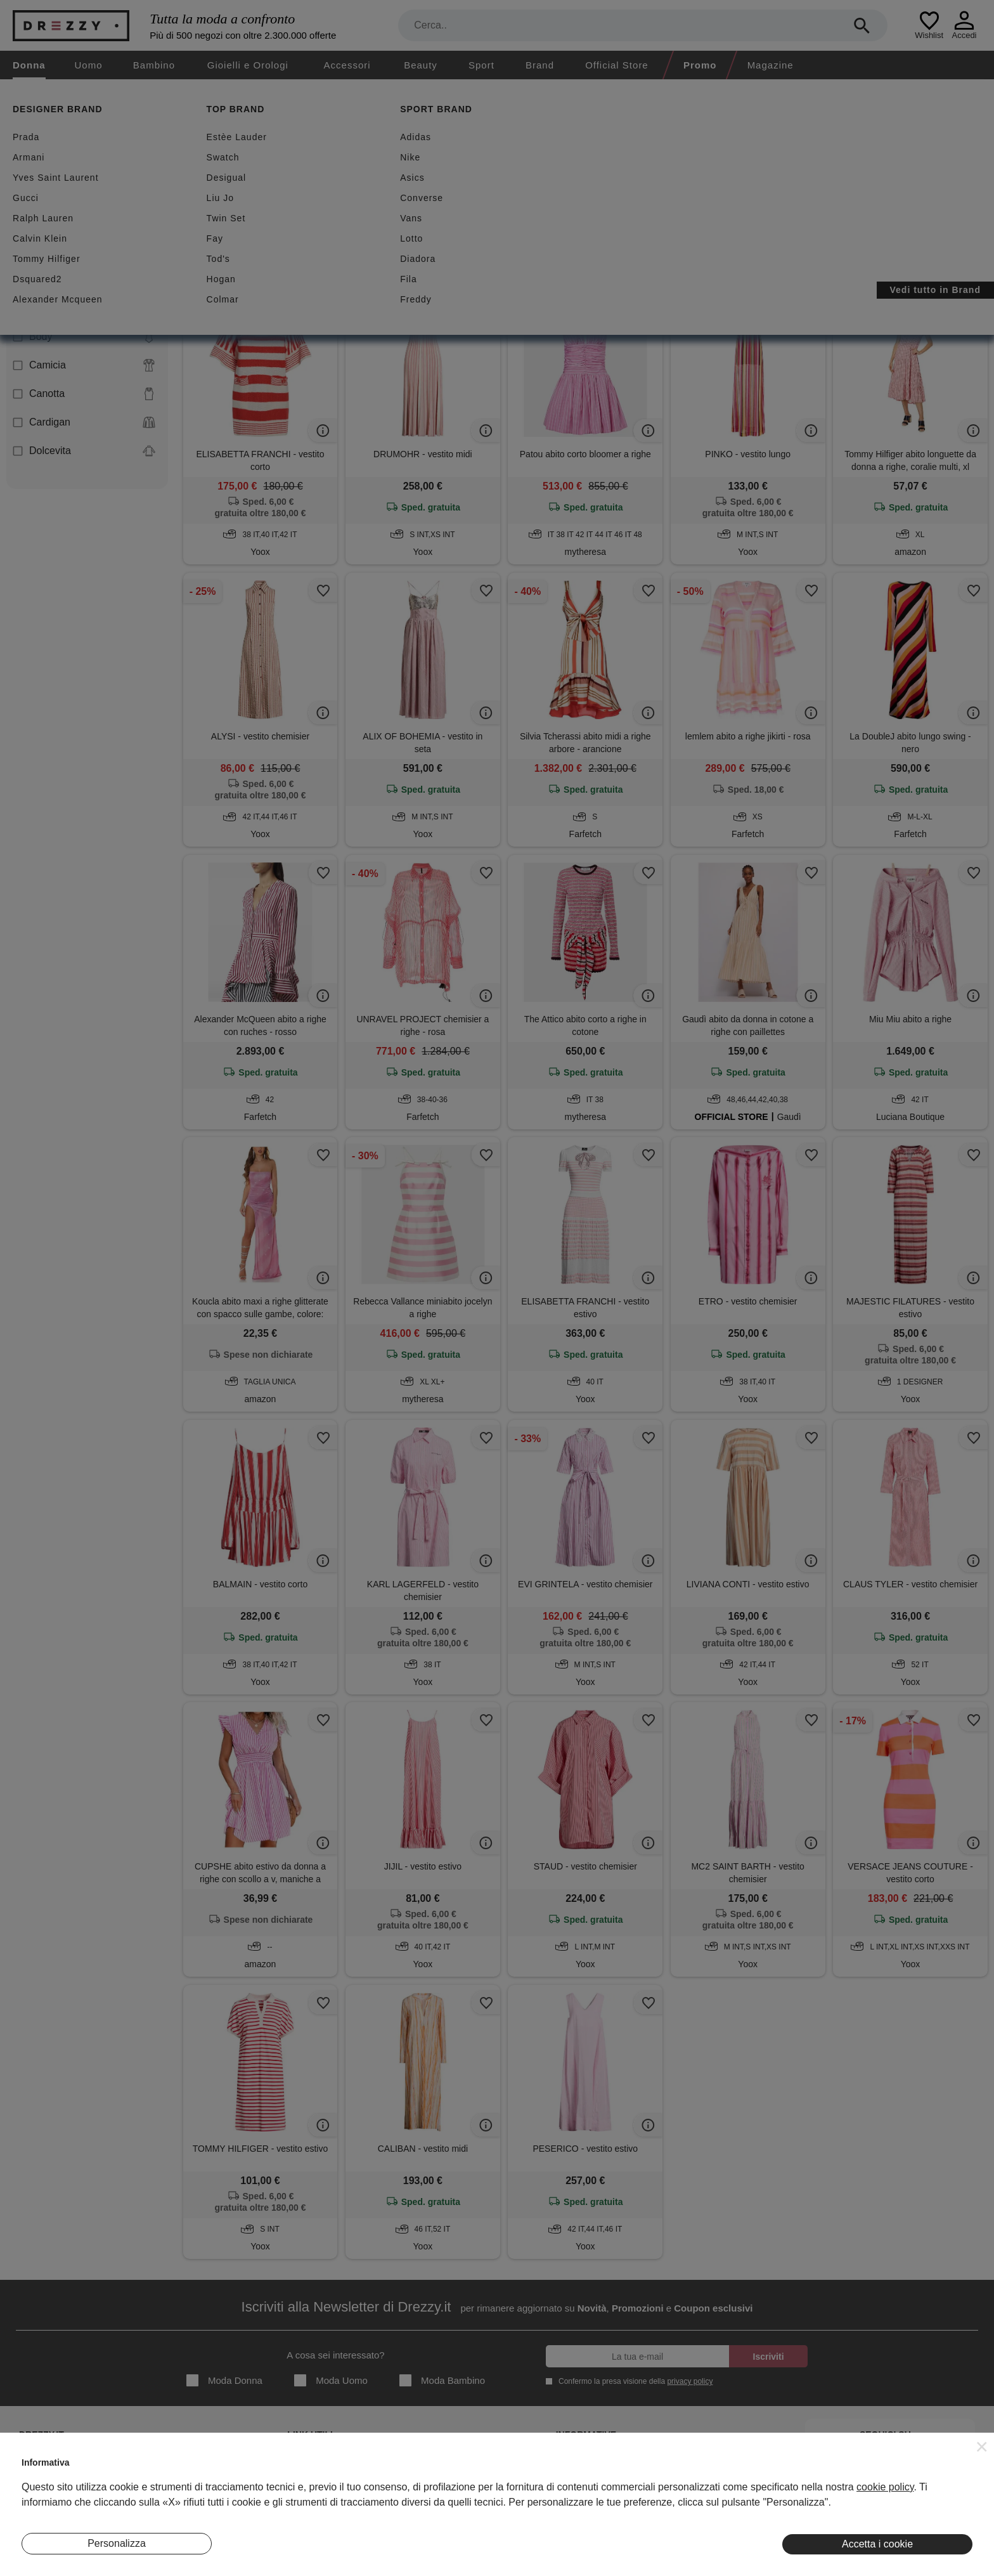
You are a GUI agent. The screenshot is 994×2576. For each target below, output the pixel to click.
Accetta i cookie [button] (877, 2544)
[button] (982, 2447)
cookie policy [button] (884, 2487)
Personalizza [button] (116, 2543)
